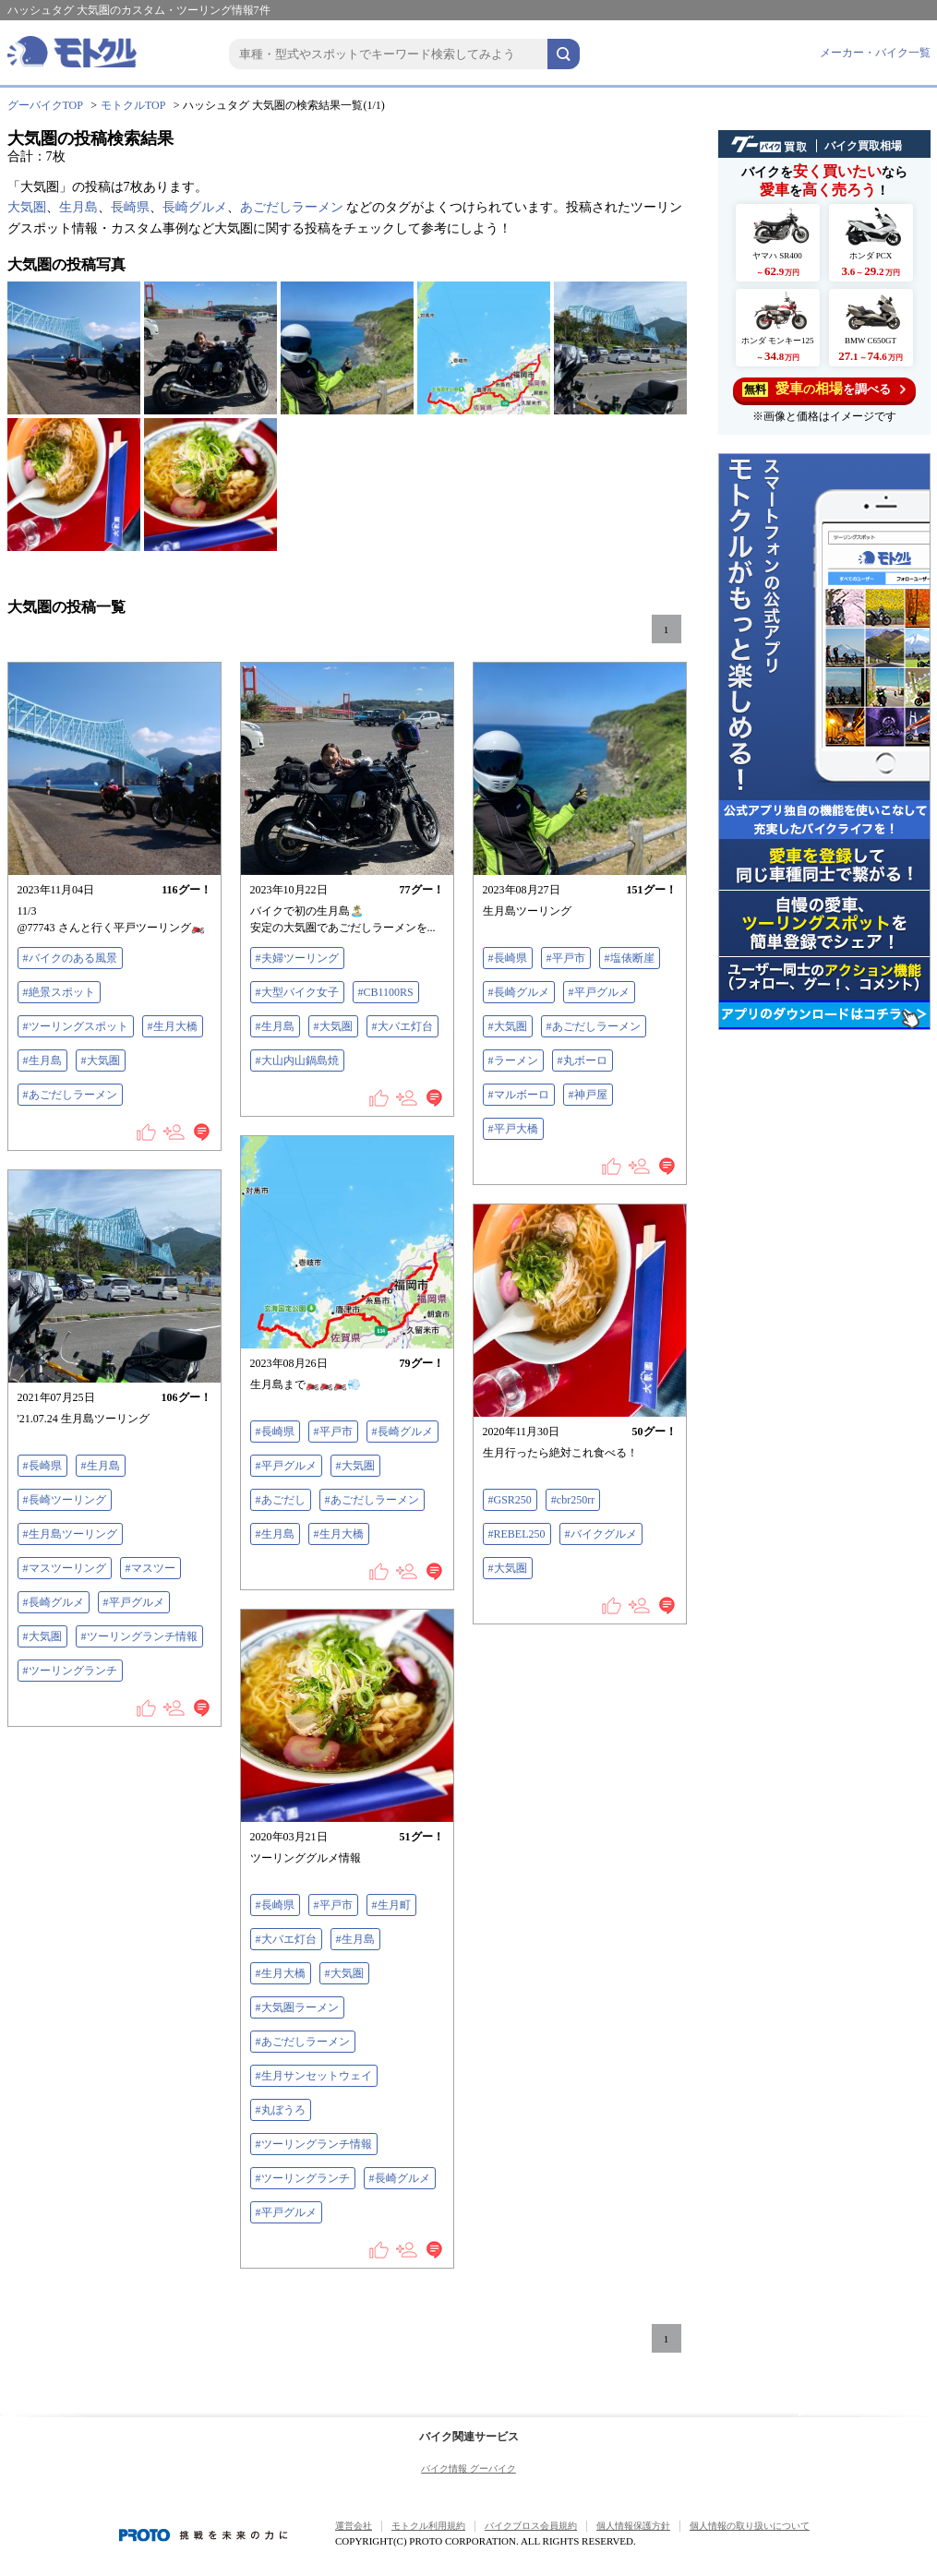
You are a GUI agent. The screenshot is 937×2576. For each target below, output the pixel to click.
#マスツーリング (64, 1568)
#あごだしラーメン (70, 1094)
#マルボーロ (518, 1094)
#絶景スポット (59, 992)
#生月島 (42, 1060)
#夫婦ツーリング (297, 958)
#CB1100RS (386, 992)
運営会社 (353, 2526)
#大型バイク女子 (297, 992)
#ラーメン (513, 1060)
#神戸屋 (588, 1094)
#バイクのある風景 (70, 958)
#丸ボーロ (582, 1060)
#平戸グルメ (599, 992)
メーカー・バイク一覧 (875, 52)
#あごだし (281, 1499)
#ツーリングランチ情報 (139, 1636)
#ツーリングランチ (70, 1670)
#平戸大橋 (513, 1128)
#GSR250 (510, 1499)
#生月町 (391, 1905)
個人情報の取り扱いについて (750, 2526)
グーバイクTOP (45, 105)
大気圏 (26, 207)
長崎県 (130, 207)
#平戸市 (566, 958)
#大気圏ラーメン (297, 2007)
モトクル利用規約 (428, 2526)
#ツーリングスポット (75, 1026)
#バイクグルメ (601, 1534)
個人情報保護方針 (633, 2526)
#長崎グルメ (518, 992)
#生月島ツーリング (70, 1534)
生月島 (78, 207)
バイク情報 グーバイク (468, 2468)
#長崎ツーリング (64, 1499)
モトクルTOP (133, 105)
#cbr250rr (573, 1499)
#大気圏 (100, 1060)
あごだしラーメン (291, 207)
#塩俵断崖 (630, 958)
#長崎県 (507, 958)
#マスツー (150, 1568)
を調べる (824, 389)
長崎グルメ (194, 207)
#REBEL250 (517, 1534)
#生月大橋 (173, 1026)
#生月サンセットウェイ (314, 2075)
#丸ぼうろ (281, 2109)
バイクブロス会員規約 (531, 2526)
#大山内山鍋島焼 (297, 1060)
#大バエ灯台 (402, 1026)
